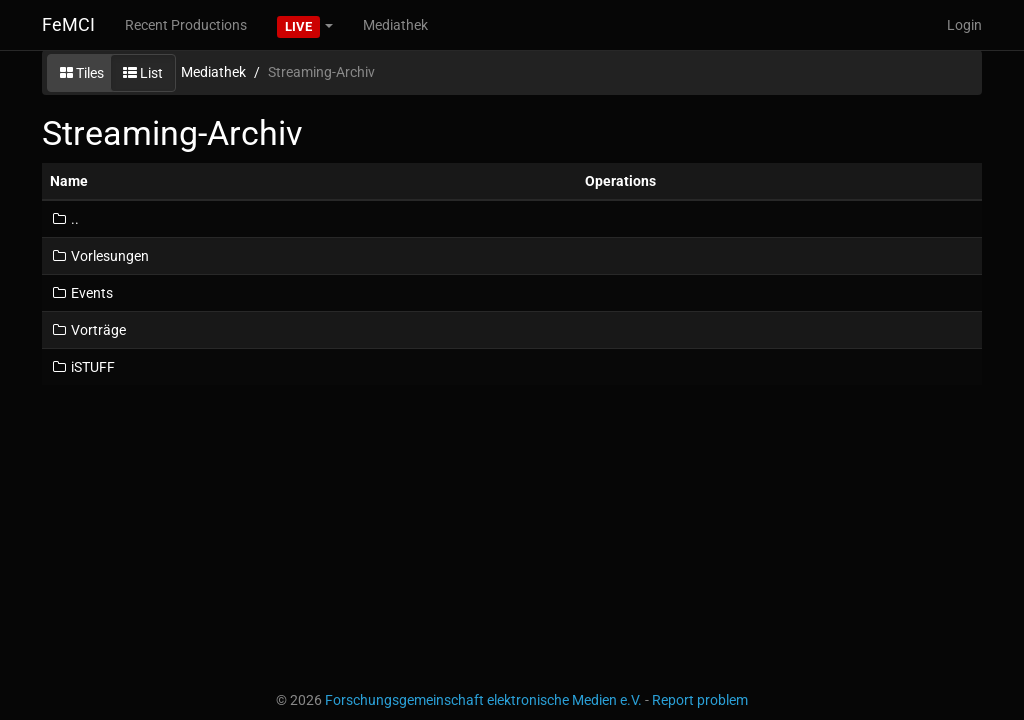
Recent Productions (186, 25)
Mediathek (395, 25)
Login (964, 25)
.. (64, 219)
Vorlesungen (99, 256)
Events (81, 293)
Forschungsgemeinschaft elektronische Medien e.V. (483, 700)
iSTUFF (82, 367)
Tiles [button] (82, 73)
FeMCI (68, 24)
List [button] (143, 73)
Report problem (700, 700)
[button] (305, 25)
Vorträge (88, 330)
